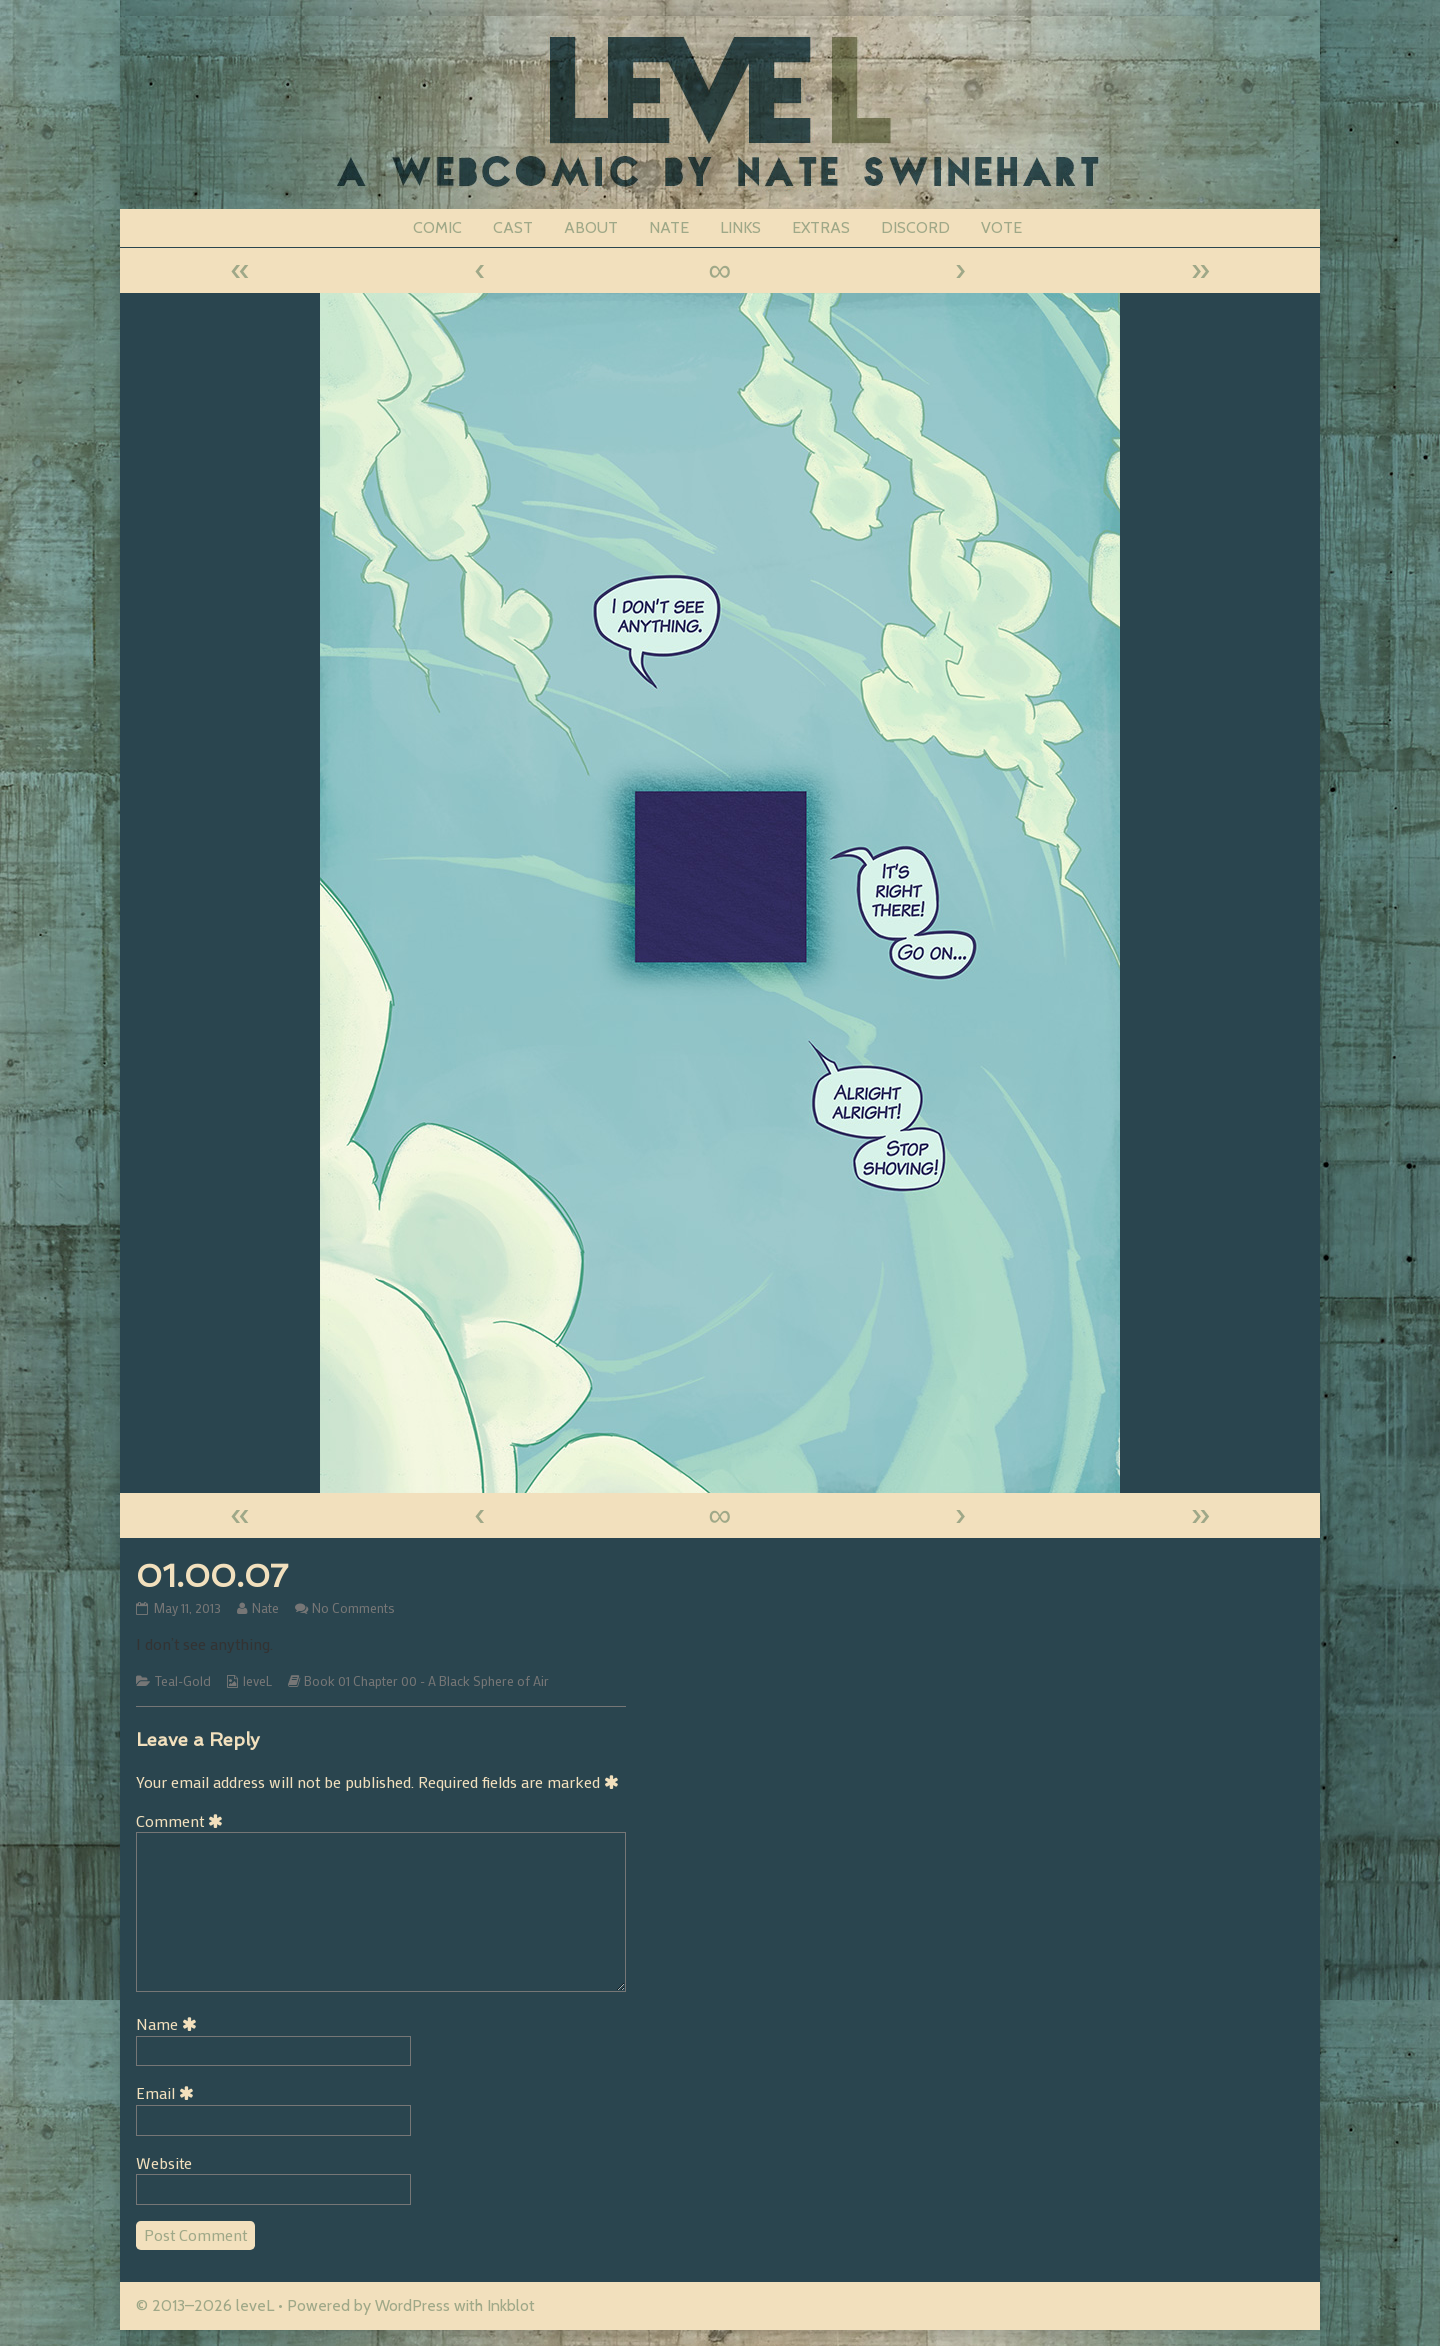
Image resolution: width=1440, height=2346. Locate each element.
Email (168, 2092)
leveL (257, 1681)
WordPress (412, 2305)
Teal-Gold (183, 1681)
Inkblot (511, 2305)
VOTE (1001, 227)
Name (170, 2023)
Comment (183, 1820)
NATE (669, 227)
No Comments (353, 1608)
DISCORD (915, 227)
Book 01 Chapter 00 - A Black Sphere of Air (426, 1681)
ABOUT (591, 227)
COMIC (437, 227)
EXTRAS (821, 227)
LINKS (740, 227)
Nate (265, 1608)
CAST (513, 227)
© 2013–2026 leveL (205, 2305)
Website (164, 2162)
